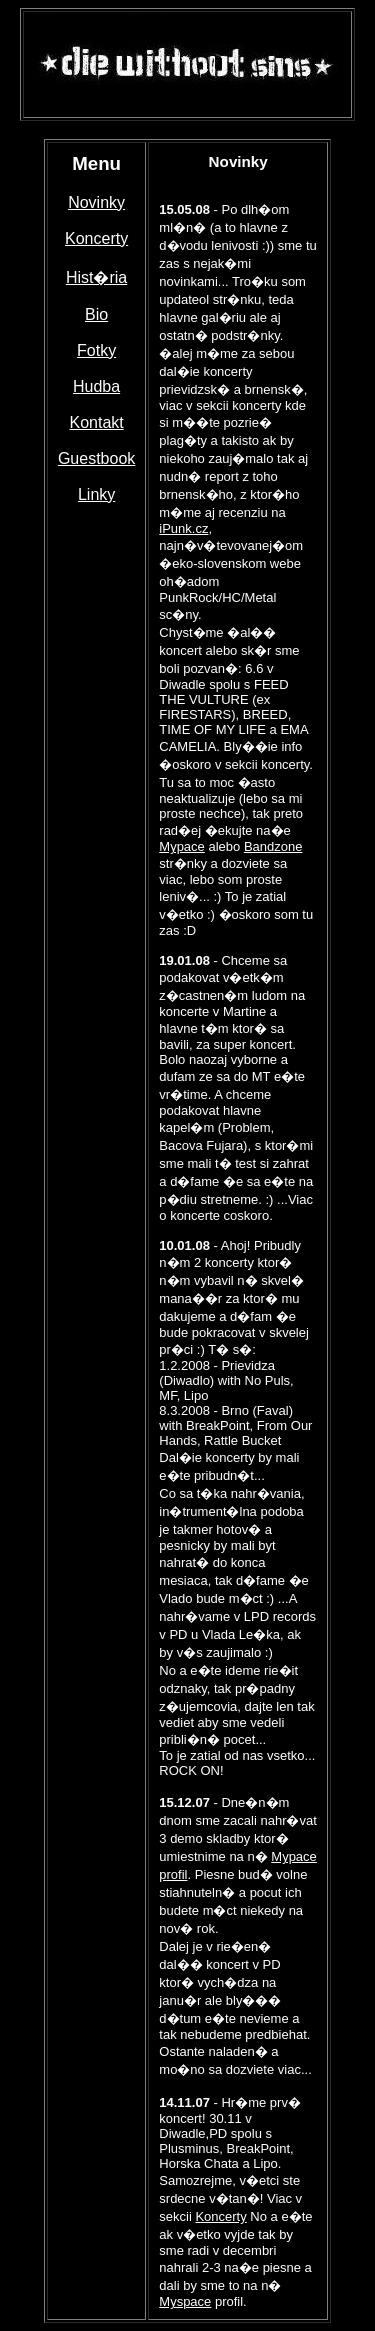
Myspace (185, 2301)
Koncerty (96, 238)
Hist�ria (96, 277)
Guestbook (96, 458)
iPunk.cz (183, 528)
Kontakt (96, 422)
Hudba (96, 386)
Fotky (96, 350)
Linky (96, 494)
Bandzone (273, 846)
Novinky (96, 202)
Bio (96, 314)
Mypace (182, 846)
